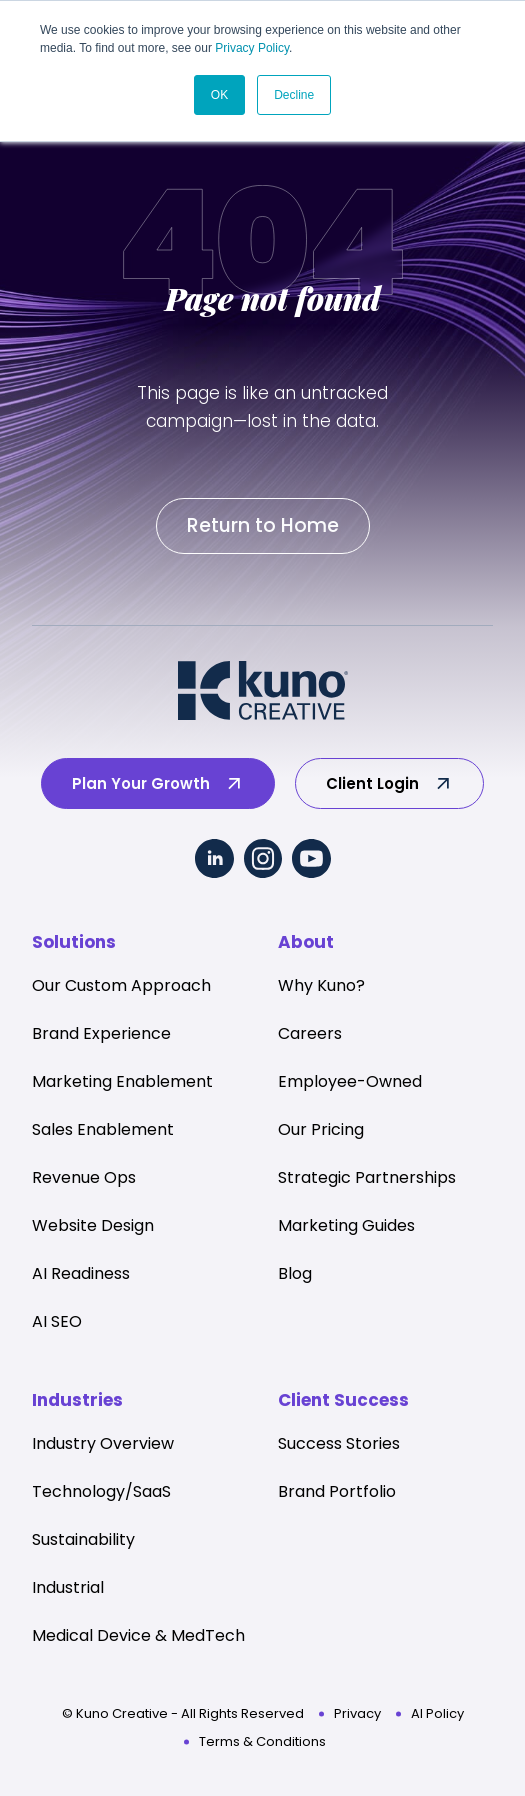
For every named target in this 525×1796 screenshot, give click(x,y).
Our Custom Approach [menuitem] (121, 985)
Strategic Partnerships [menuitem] (367, 1177)
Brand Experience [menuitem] (101, 1033)
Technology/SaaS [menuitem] (101, 1491)
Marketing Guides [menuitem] (346, 1225)
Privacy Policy (252, 48)
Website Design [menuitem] (93, 1225)
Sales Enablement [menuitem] (103, 1129)
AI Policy (437, 1713)
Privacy (357, 1713)
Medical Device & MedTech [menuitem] (138, 1635)
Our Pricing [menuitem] (321, 1129)
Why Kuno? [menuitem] (321, 985)
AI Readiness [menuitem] (81, 1273)
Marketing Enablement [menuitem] (122, 1081)
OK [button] (219, 95)
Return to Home (263, 525)
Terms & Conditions (262, 1741)
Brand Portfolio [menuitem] (337, 1491)
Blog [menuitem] (295, 1273)
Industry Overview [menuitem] (103, 1443)
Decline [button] (294, 95)
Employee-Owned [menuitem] (350, 1081)
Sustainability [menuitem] (83, 1539)
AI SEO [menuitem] (57, 1321)
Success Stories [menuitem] (339, 1443)
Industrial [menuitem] (68, 1587)
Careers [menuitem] (310, 1033)
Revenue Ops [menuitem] (84, 1177)
